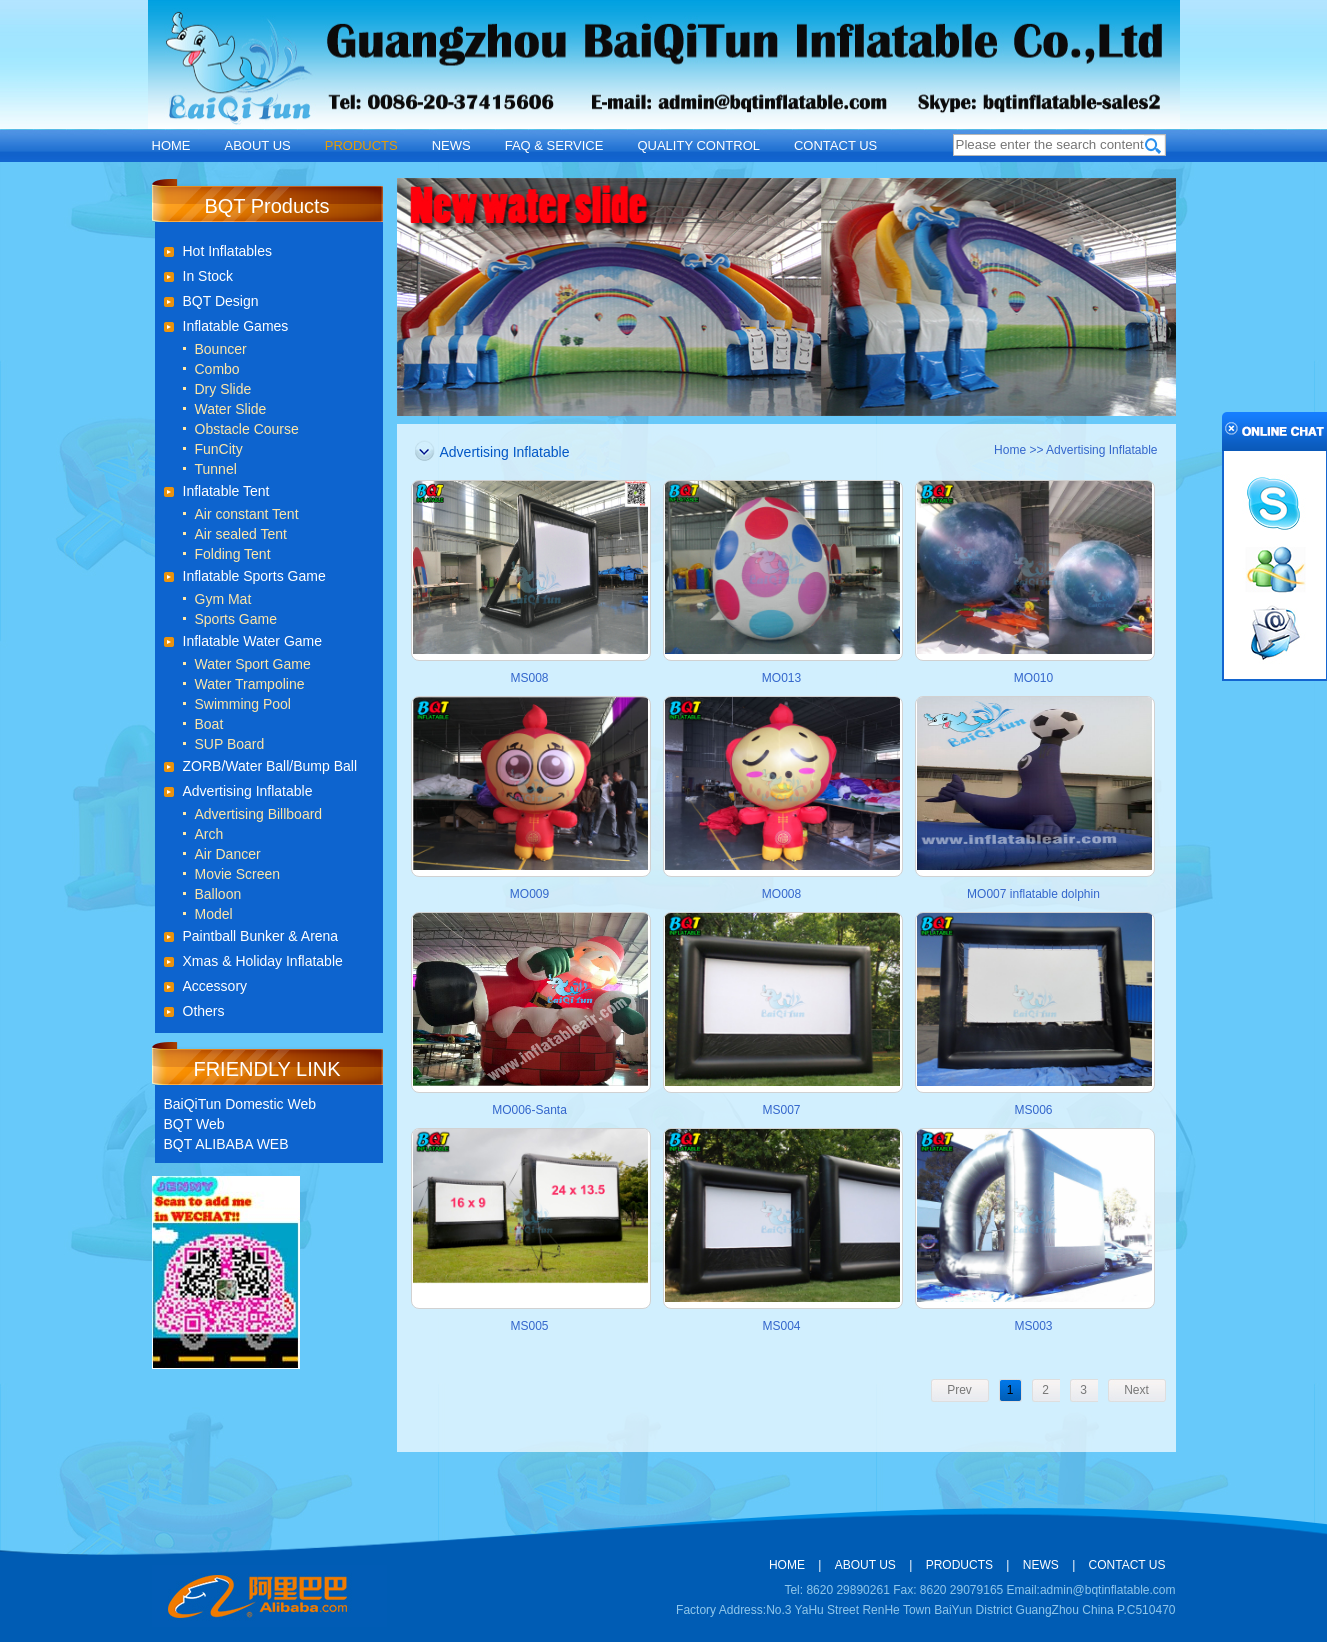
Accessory (215, 986)
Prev (959, 1390)
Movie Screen (238, 874)
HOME (171, 145)
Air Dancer (228, 854)
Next (1136, 1390)
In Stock (208, 276)
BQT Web (194, 1124)
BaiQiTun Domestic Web (240, 1104)
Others (204, 1011)
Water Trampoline (250, 684)
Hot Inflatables (228, 251)
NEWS (451, 145)
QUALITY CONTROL (698, 145)
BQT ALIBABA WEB (226, 1144)
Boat (209, 724)
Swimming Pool (243, 704)
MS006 (1033, 1110)
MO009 (529, 894)
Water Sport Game (253, 664)
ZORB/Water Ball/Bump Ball (270, 766)
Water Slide (231, 409)
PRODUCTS (361, 145)
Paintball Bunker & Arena (261, 936)
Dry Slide (223, 389)
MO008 (781, 894)
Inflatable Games (236, 326)
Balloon (218, 894)
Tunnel (216, 469)
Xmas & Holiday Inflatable (263, 961)
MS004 (781, 1326)
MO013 (781, 678)
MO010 (1033, 678)
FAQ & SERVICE (554, 145)
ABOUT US (258, 145)
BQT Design (221, 301)
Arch (209, 834)
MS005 (529, 1326)
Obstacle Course (247, 429)
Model (214, 914)
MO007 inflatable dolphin (1033, 894)
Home (1010, 450)
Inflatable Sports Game (254, 576)
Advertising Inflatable (248, 791)
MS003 (1033, 1326)
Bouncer (221, 349)
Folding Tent (233, 554)
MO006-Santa (529, 1110)
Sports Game (236, 619)
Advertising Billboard (259, 814)
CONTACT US (835, 145)
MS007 (781, 1110)
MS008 (529, 678)
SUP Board (230, 744)
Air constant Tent (247, 514)
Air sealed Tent (241, 534)
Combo (217, 369)
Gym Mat (223, 599)
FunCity (219, 449)
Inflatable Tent (226, 491)
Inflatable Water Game (253, 641)
